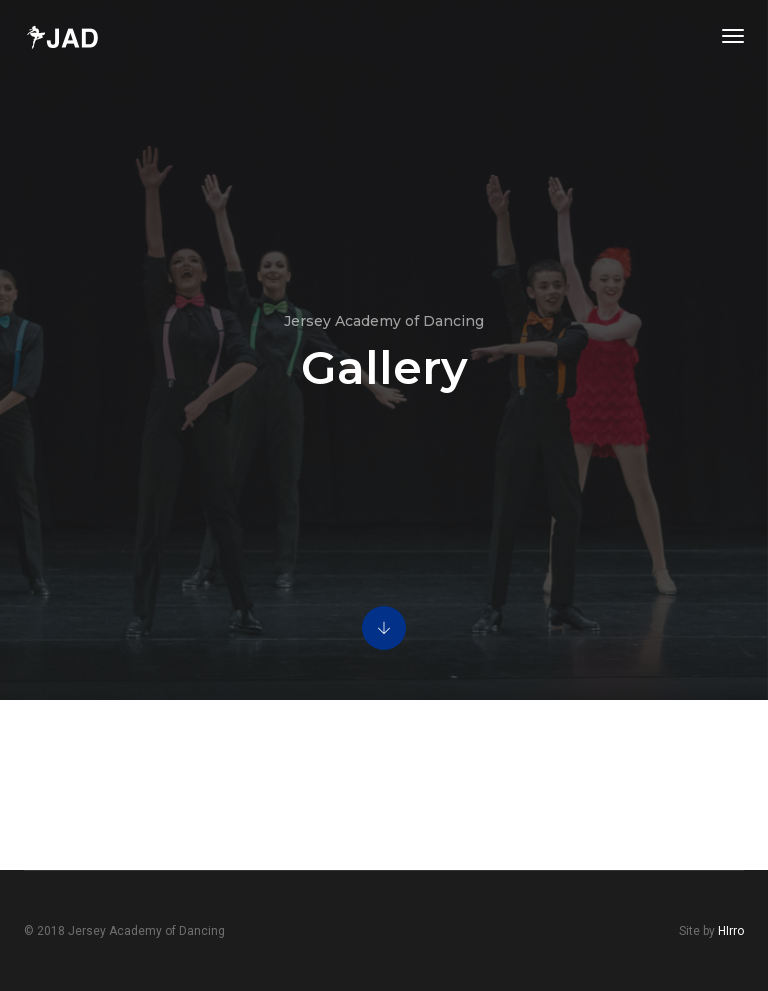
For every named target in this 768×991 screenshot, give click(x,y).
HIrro (731, 931)
